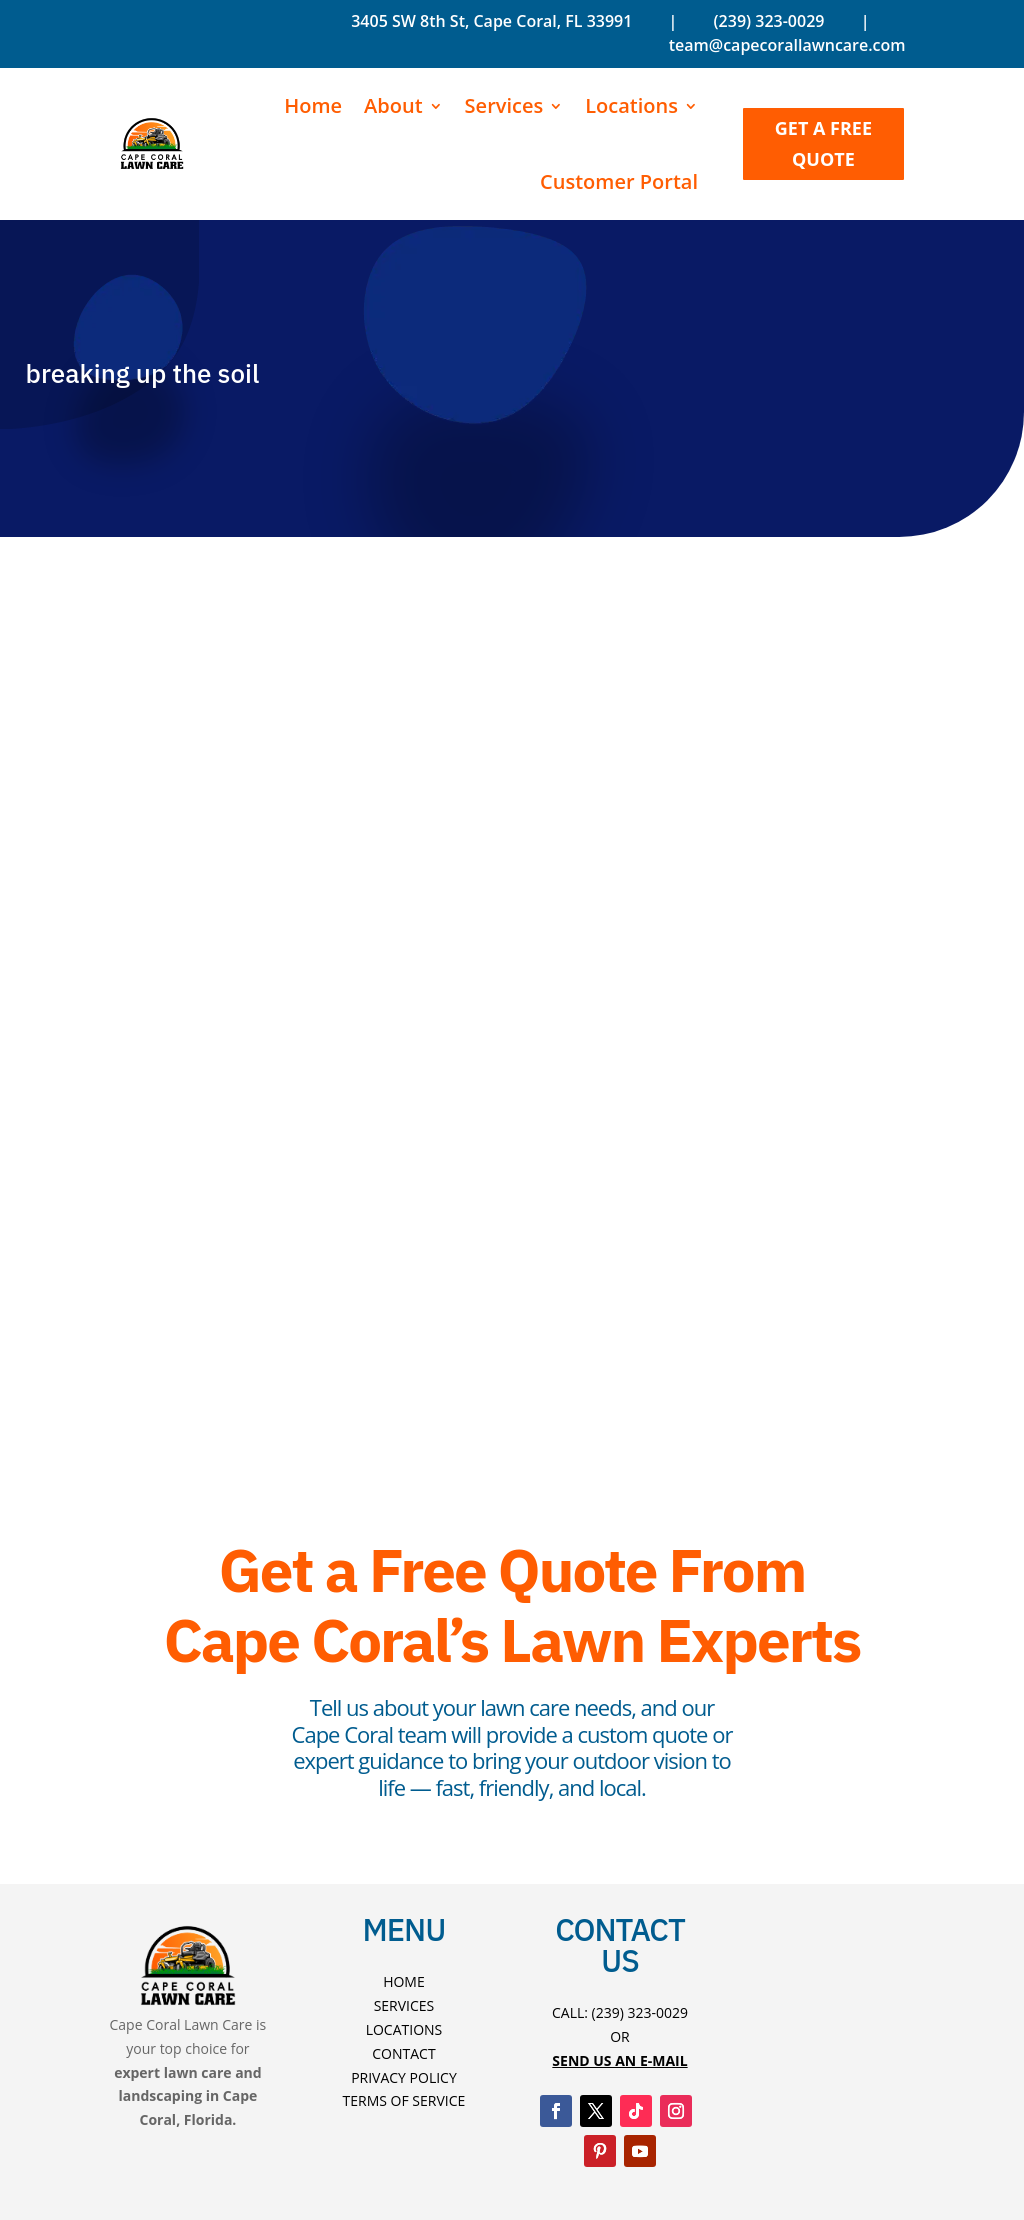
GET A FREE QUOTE (823, 143)
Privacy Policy (404, 2077)
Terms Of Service (404, 2100)
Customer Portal (619, 181)
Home (313, 105)
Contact (403, 2053)
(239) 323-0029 (766, 21)
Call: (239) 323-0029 (620, 2012)
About (393, 105)
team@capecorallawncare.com (787, 45)
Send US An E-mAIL (619, 2060)
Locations (631, 105)
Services (504, 105)
